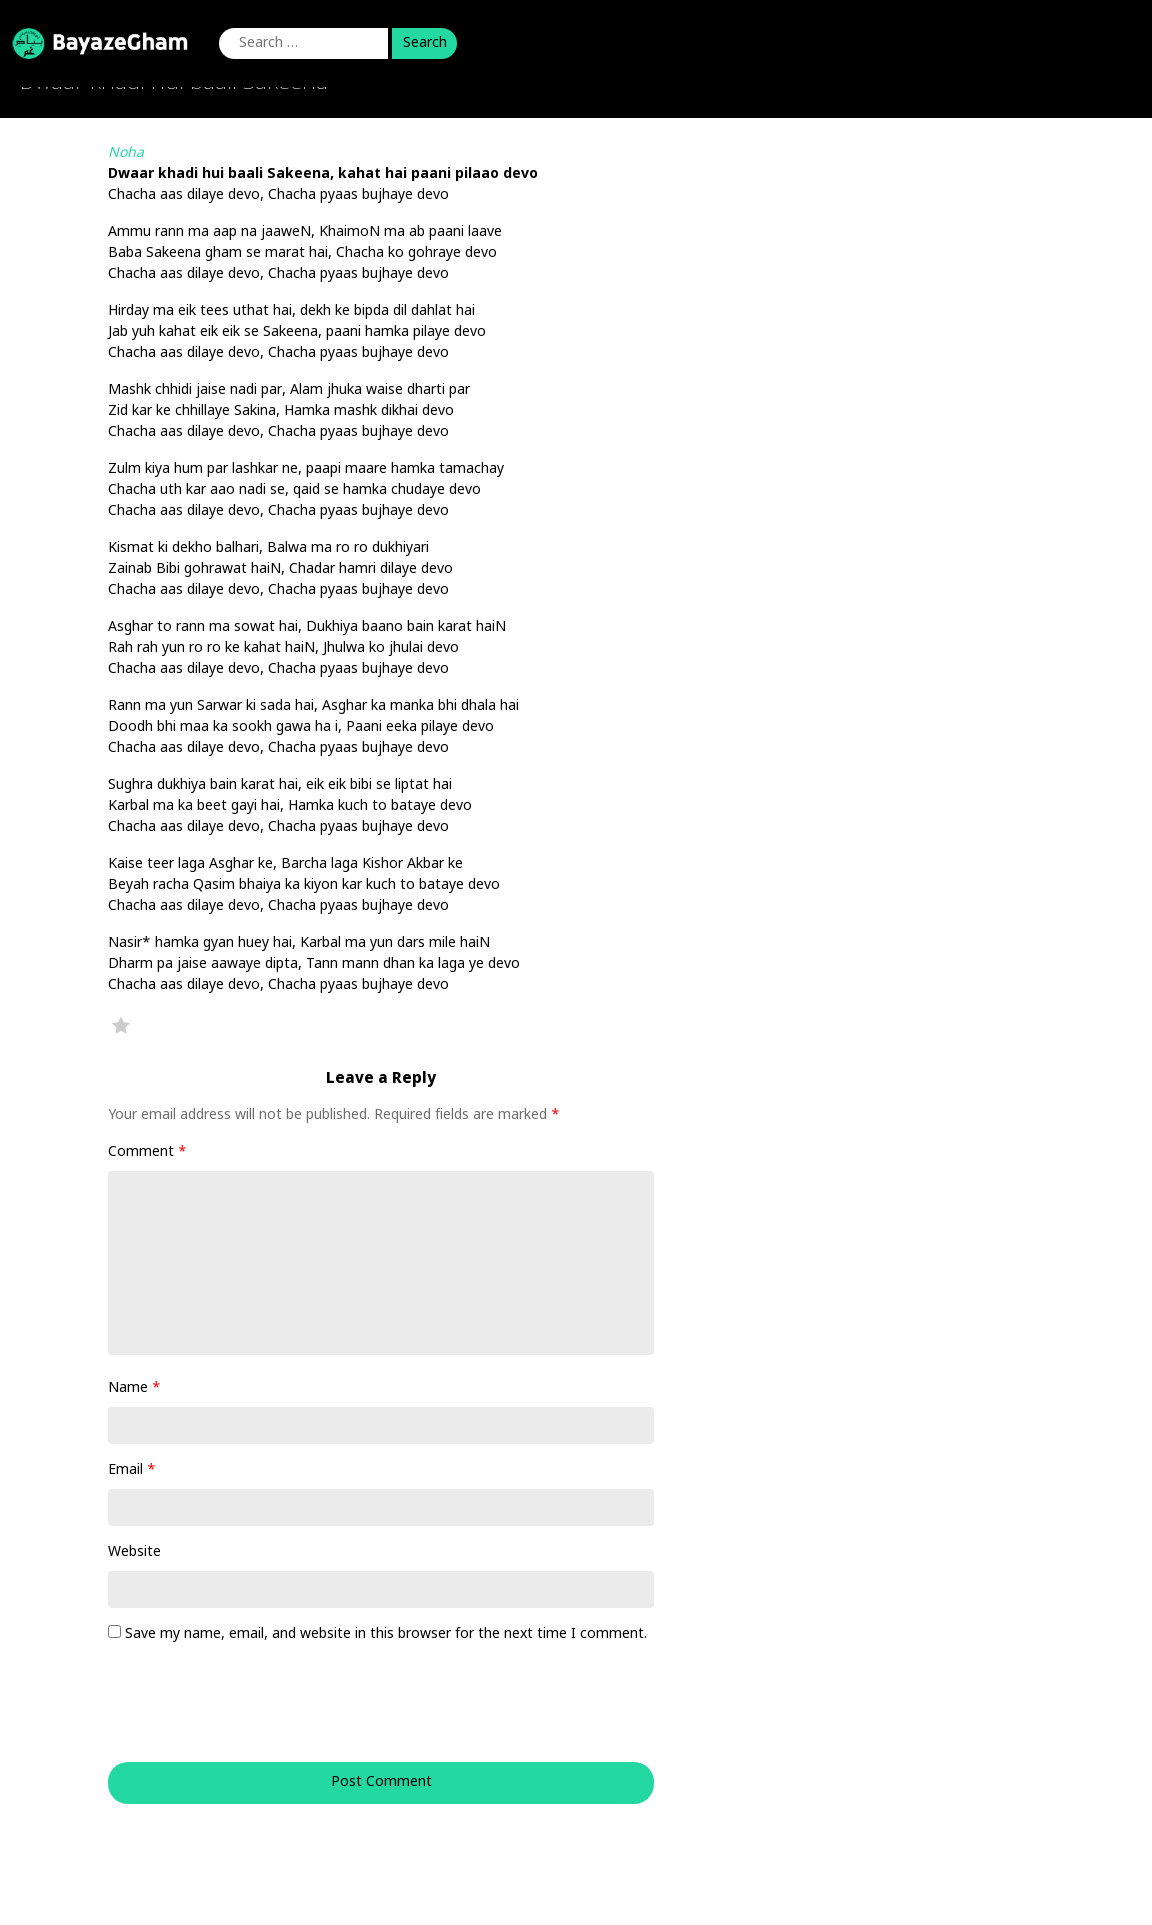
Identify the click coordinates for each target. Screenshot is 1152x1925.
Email (132, 1470)
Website (134, 1552)
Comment (147, 1152)
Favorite (121, 1025)
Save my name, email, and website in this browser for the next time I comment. (386, 1634)
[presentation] (244, 1713)
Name (134, 1388)
